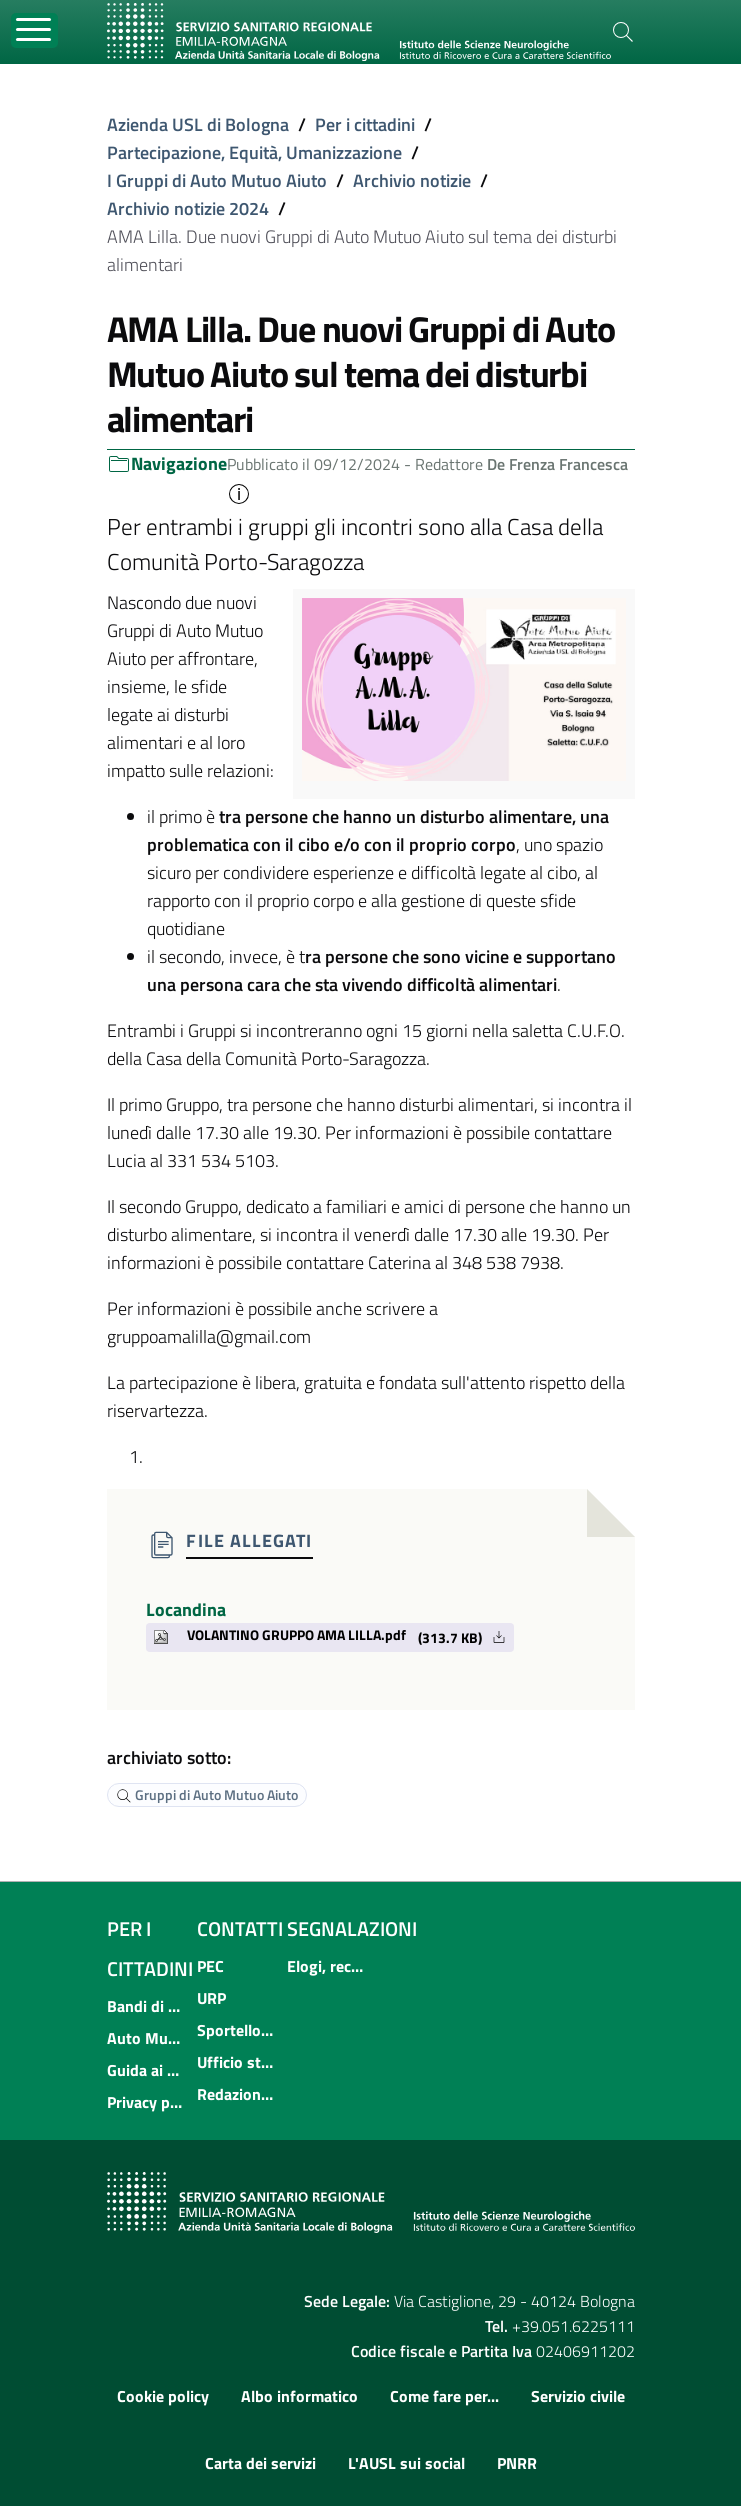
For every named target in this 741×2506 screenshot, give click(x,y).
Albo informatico (299, 2396)
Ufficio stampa (236, 2062)
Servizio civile (578, 2396)
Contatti (240, 1928)
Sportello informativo (236, 2030)
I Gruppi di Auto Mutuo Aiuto (217, 180)
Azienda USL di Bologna (198, 124)
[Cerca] (623, 32)
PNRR (517, 2463)
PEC (210, 1966)
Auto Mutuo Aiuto (146, 2038)
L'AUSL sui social (406, 2463)
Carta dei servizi (260, 2463)
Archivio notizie (412, 180)
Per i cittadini (365, 124)
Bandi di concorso (146, 2006)
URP (211, 1998)
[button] (239, 492)
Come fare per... (444, 2396)
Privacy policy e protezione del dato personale (146, 2102)
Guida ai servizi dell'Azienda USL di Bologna (146, 2070)
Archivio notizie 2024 (188, 208)
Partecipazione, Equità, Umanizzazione (254, 152)
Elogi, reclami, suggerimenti (326, 1966)
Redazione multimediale (236, 2094)
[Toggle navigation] (34, 30)
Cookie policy (163, 2396)
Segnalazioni (352, 1928)
